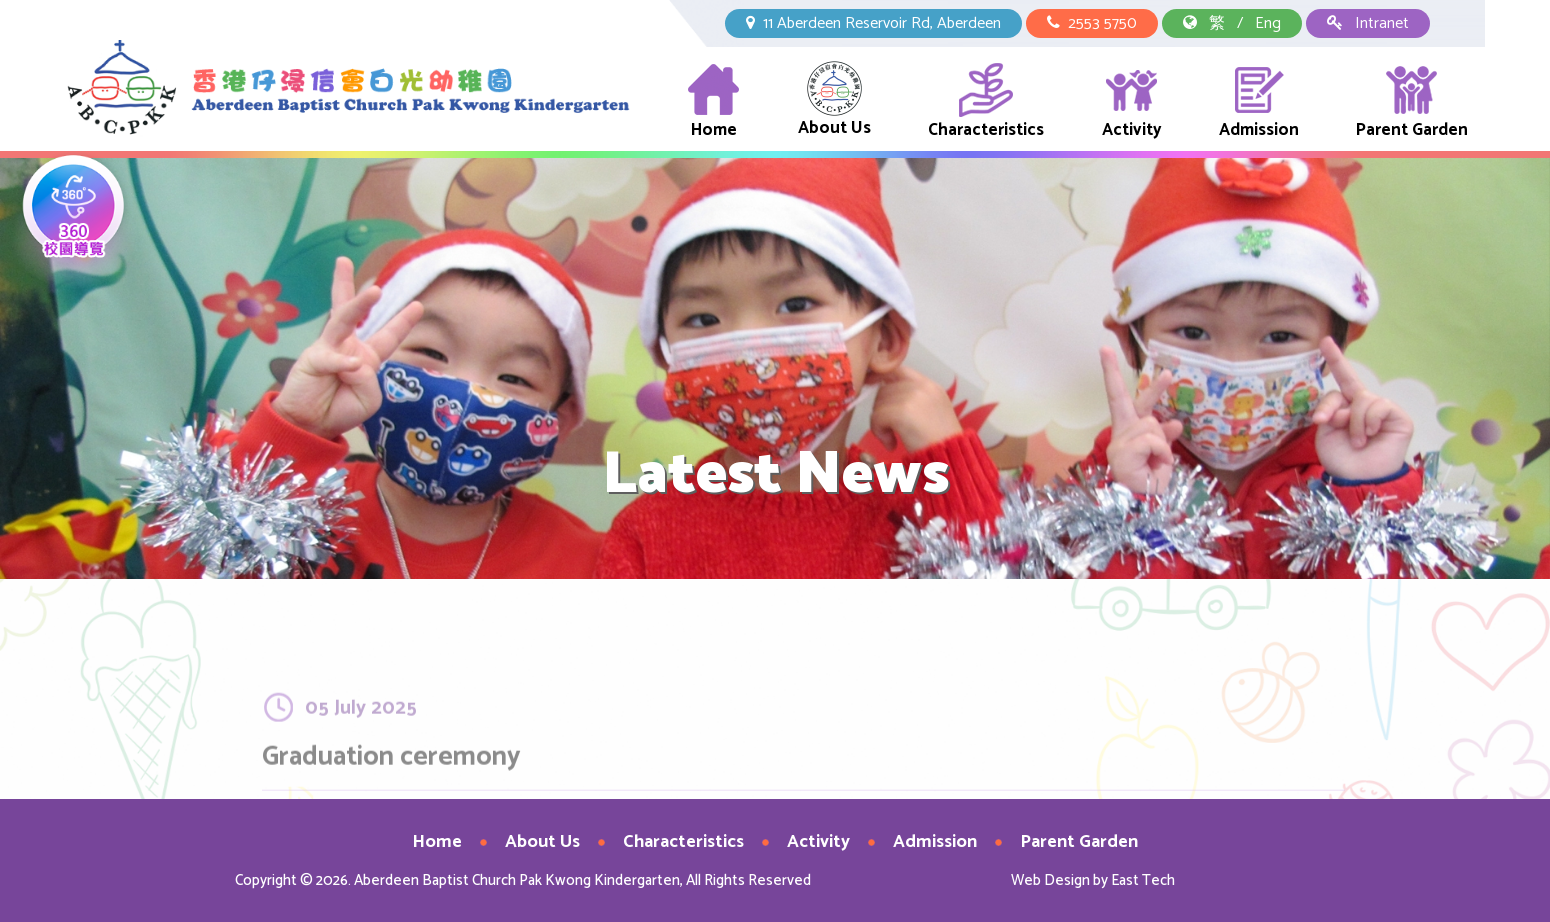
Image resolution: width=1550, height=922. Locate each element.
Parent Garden (1412, 102)
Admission (1259, 102)
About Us (834, 101)
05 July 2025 (361, 745)
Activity (1132, 102)
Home (713, 102)
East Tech (1143, 880)
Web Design (1050, 880)
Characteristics (986, 102)
